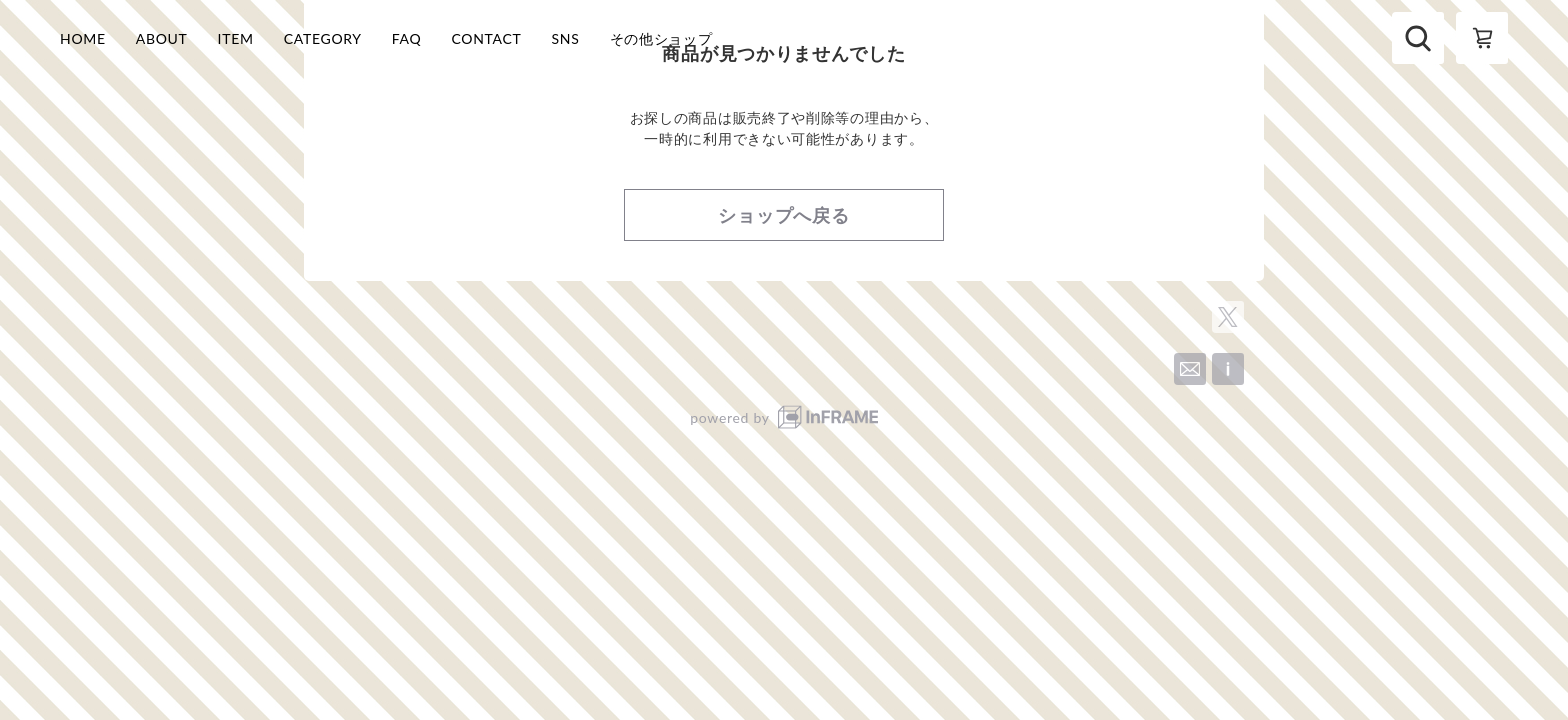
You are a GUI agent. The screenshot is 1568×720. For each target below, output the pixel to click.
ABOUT (162, 38)
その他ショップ (661, 38)
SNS (566, 38)
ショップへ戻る (784, 291)
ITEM (236, 38)
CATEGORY (323, 38)
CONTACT (486, 38)
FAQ (407, 38)
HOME (83, 38)
